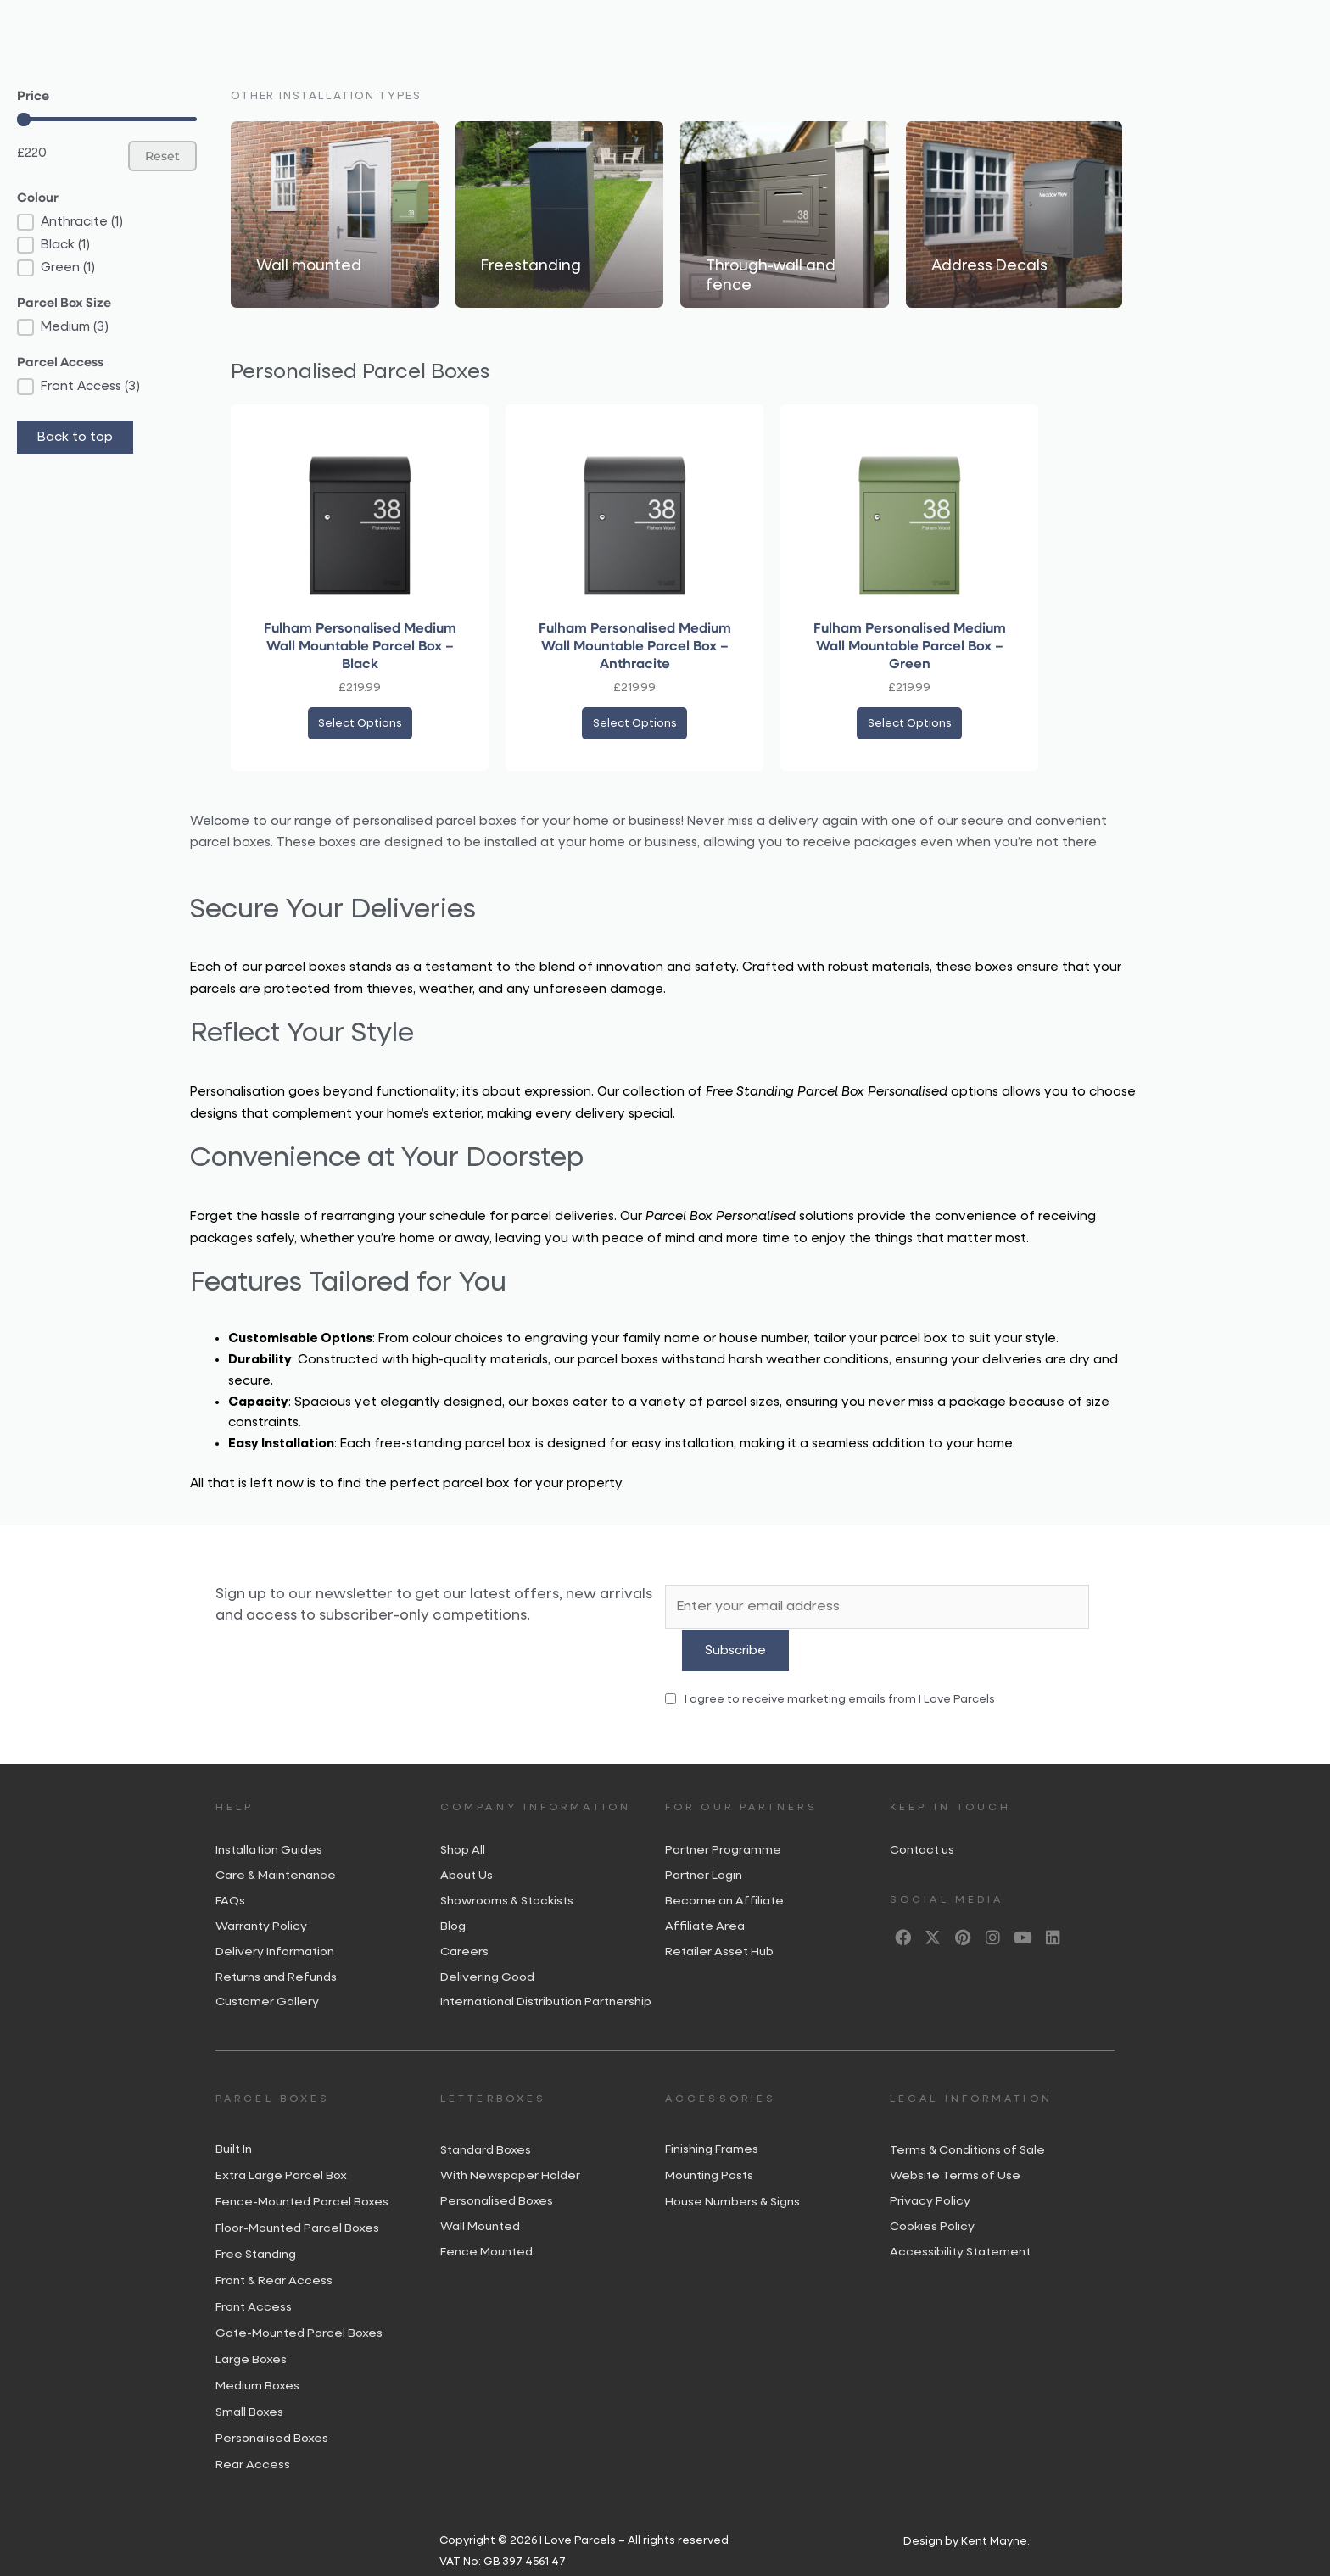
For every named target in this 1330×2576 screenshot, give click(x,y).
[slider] (24, 119)
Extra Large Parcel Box (281, 2151)
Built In (233, 2125)
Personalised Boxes (271, 2414)
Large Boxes (251, 2335)
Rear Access (252, 2440)
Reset (162, 156)
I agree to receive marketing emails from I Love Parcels (830, 1664)
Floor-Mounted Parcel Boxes (297, 2204)
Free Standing (255, 2230)
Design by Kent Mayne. (966, 2517)
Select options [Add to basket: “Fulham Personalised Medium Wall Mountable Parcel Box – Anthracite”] (634, 727)
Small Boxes (249, 2388)
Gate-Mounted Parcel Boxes (299, 2309)
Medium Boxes (257, 2361)
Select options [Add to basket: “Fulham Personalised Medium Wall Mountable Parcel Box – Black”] (359, 727)
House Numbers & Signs (732, 2177)
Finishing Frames (711, 2125)
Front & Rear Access (273, 2256)
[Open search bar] (1062, 25)
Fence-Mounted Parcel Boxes (301, 2177)
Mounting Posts (709, 2151)
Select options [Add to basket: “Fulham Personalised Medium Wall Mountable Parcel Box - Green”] (909, 727)
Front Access (253, 2283)
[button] (107, 222)
